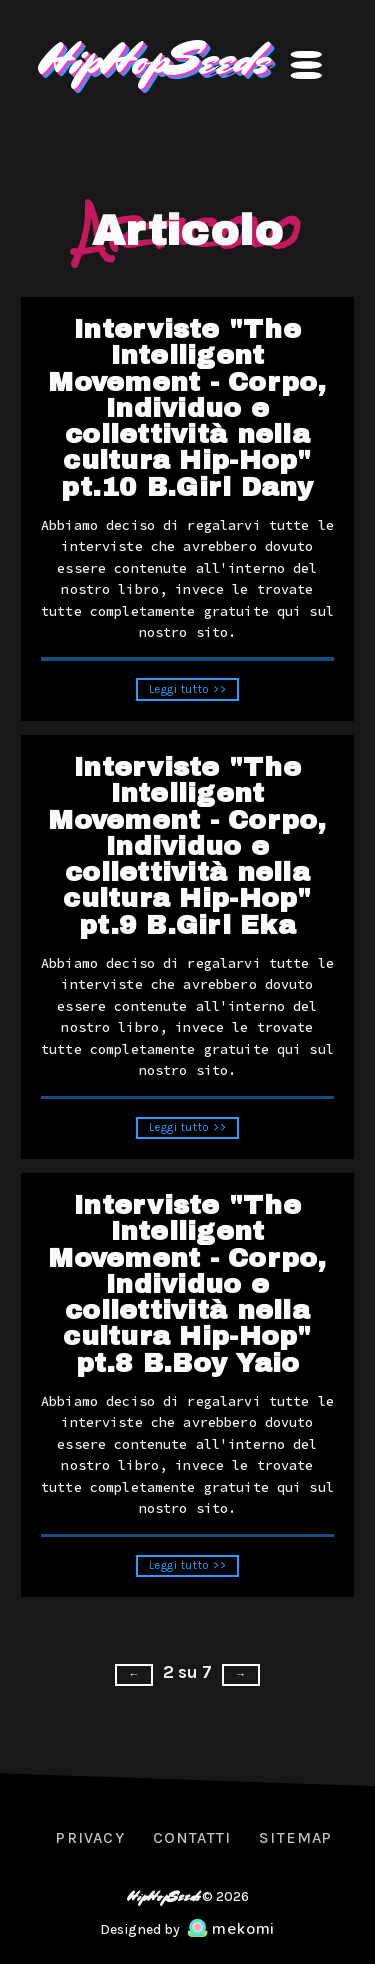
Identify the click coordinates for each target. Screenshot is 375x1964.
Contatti (192, 1837)
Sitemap (295, 1837)
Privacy (90, 1837)
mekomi (231, 1929)
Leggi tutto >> (187, 697)
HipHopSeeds (151, 59)
